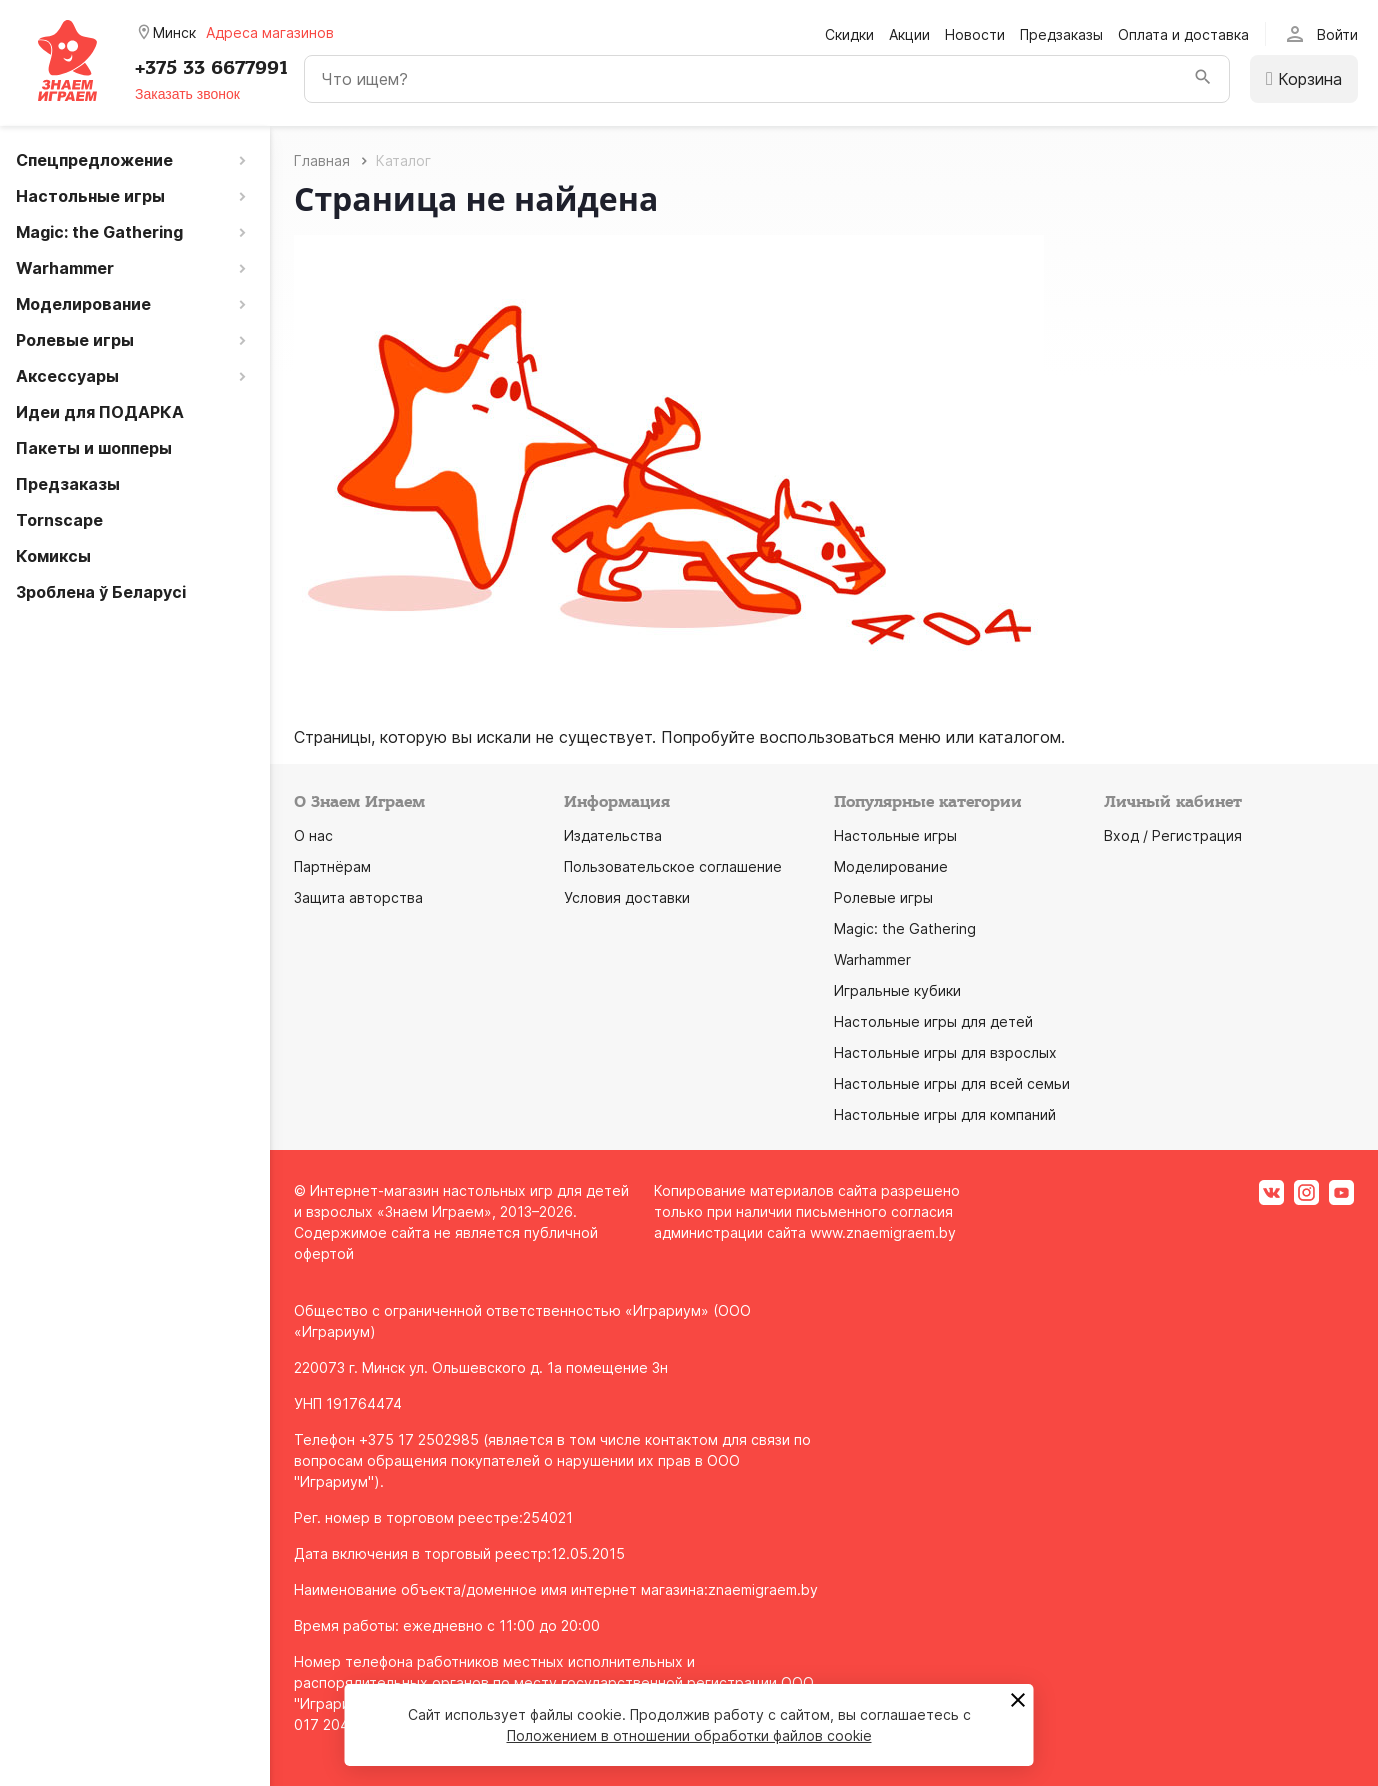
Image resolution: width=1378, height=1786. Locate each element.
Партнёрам (332, 866)
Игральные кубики (897, 990)
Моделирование (891, 866)
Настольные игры (895, 835)
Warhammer (872, 959)
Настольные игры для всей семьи (952, 1083)
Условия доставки (627, 897)
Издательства (613, 835)
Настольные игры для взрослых (945, 1052)
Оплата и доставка (1183, 34)
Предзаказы (1061, 34)
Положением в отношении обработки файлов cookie (689, 1735)
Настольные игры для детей (933, 1021)
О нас (313, 835)
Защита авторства (358, 897)
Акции (909, 34)
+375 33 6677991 (211, 68)
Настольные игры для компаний (945, 1114)
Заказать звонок (187, 94)
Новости (975, 34)
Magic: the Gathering (905, 928)
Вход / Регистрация (1173, 835)
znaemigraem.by (763, 1589)
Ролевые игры (883, 897)
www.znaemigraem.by (883, 1232)
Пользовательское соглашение (673, 866)
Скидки (849, 34)
